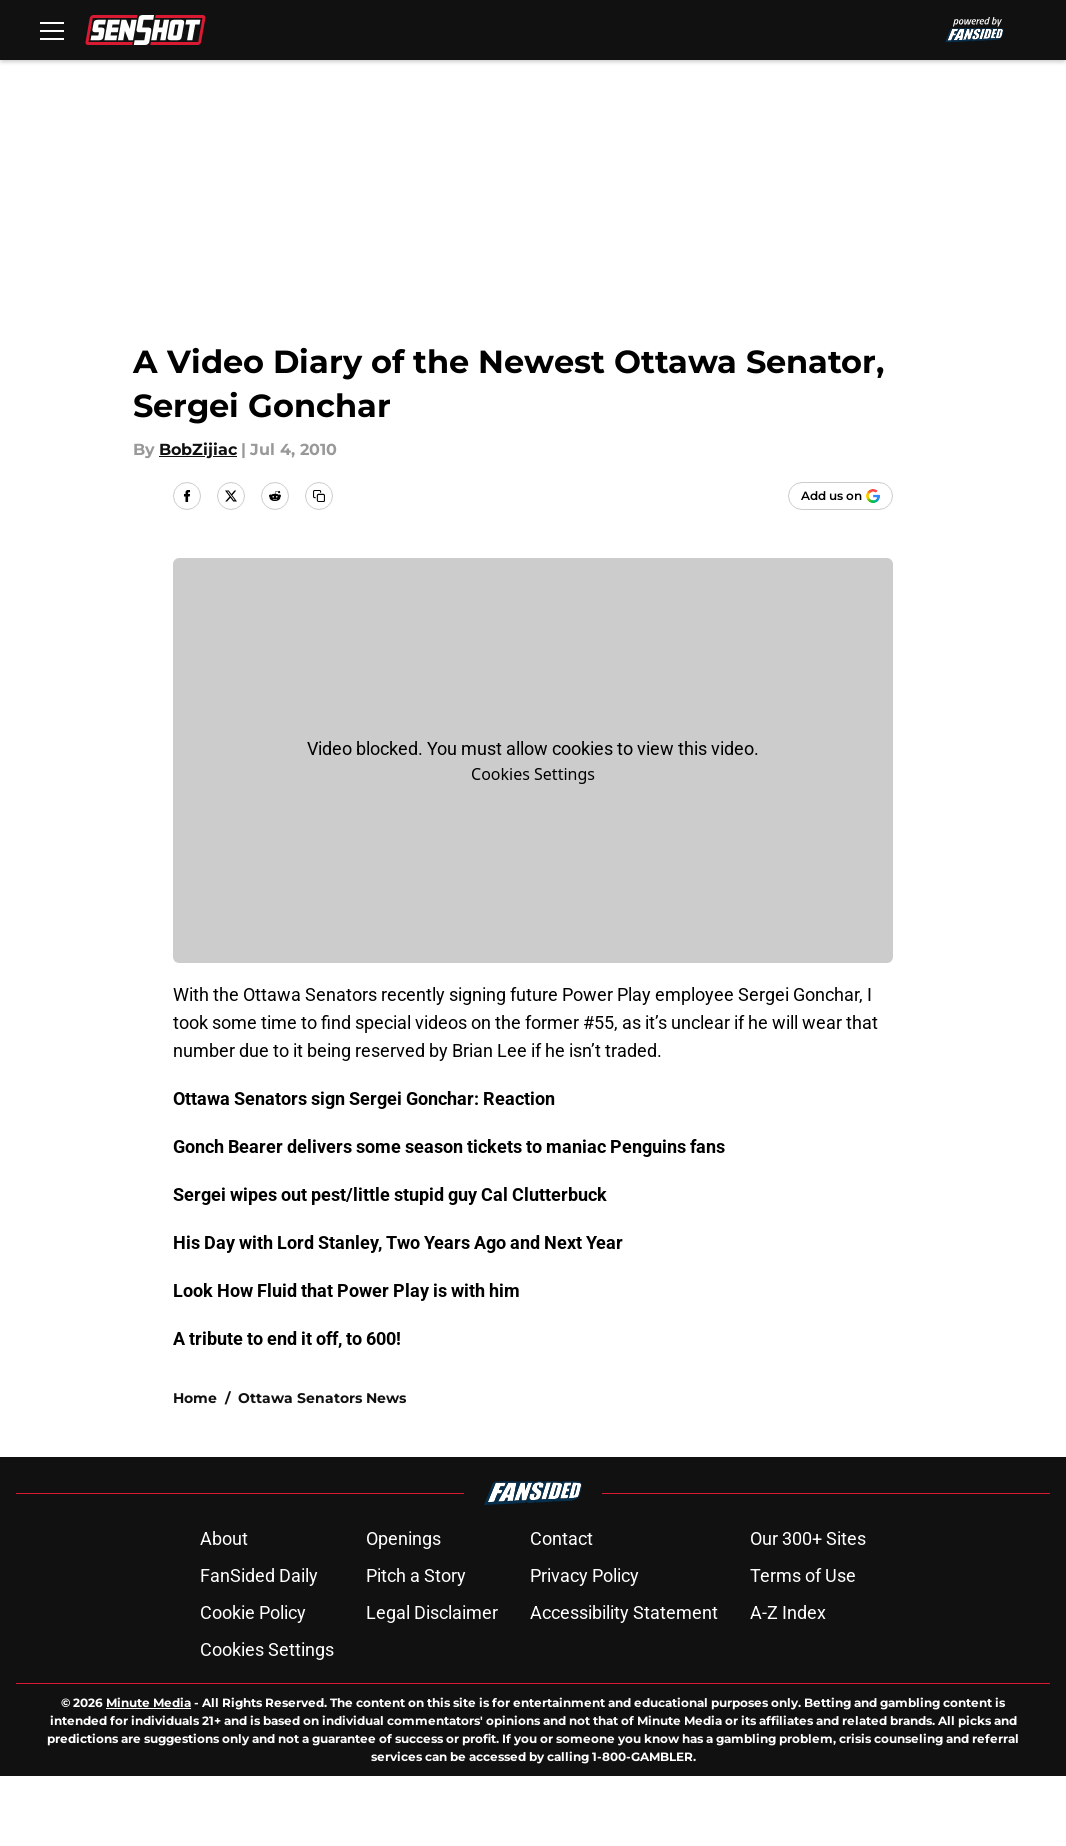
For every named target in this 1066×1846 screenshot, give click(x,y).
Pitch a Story (416, 1575)
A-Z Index (788, 1612)
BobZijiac (198, 449)
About (224, 1538)
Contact (561, 1538)
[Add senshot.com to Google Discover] (840, 496)
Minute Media (148, 1702)
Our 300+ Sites (808, 1538)
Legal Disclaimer (432, 1612)
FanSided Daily (259, 1575)
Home (195, 1398)
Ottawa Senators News (322, 1398)
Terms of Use (803, 1575)
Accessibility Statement (624, 1612)
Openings (403, 1538)
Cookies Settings (533, 774)
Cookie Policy (253, 1612)
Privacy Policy (584, 1575)
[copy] (319, 496)
